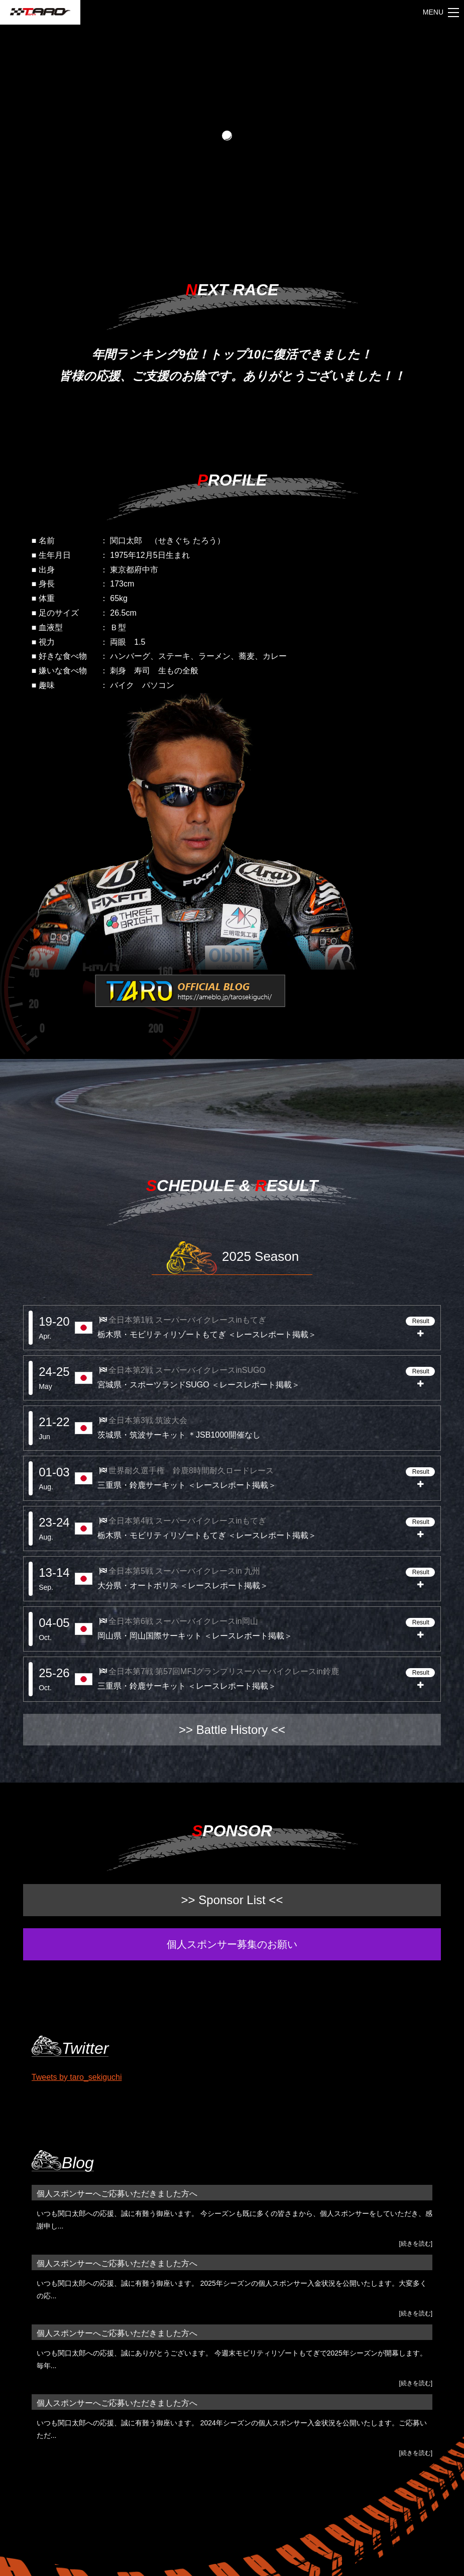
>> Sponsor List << (232, 1900)
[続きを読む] (415, 2243)
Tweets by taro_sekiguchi (77, 2077)
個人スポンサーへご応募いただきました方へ (117, 2193)
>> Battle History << (232, 1729)
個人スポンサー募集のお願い (232, 1944)
